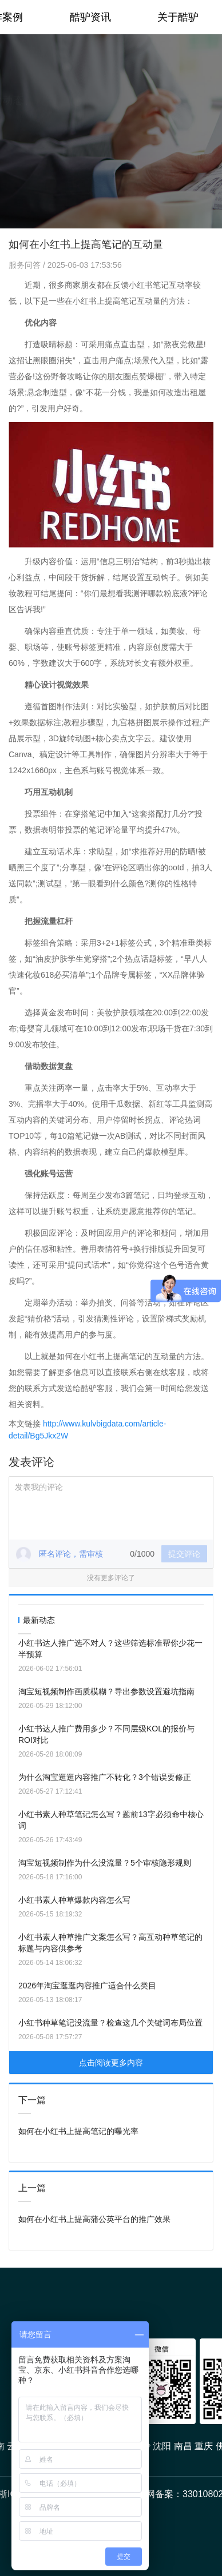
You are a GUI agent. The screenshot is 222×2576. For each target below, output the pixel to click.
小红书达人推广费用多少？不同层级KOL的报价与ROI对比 (106, 1734)
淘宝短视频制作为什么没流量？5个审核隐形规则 (104, 1862)
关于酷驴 (178, 17)
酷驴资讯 (90, 17)
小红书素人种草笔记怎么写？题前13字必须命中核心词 (111, 1820)
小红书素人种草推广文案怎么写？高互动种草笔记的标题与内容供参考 (110, 1942)
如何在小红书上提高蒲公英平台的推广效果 (94, 2219)
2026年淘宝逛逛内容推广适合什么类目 (87, 1985)
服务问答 (26, 265)
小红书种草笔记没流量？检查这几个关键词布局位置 (110, 2022)
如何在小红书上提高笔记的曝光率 (78, 2131)
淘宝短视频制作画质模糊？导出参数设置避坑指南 (106, 1691)
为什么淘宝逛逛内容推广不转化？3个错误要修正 (104, 1777)
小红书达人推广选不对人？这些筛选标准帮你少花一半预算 (110, 1648)
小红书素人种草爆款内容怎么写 (74, 1899)
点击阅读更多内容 (111, 2062)
